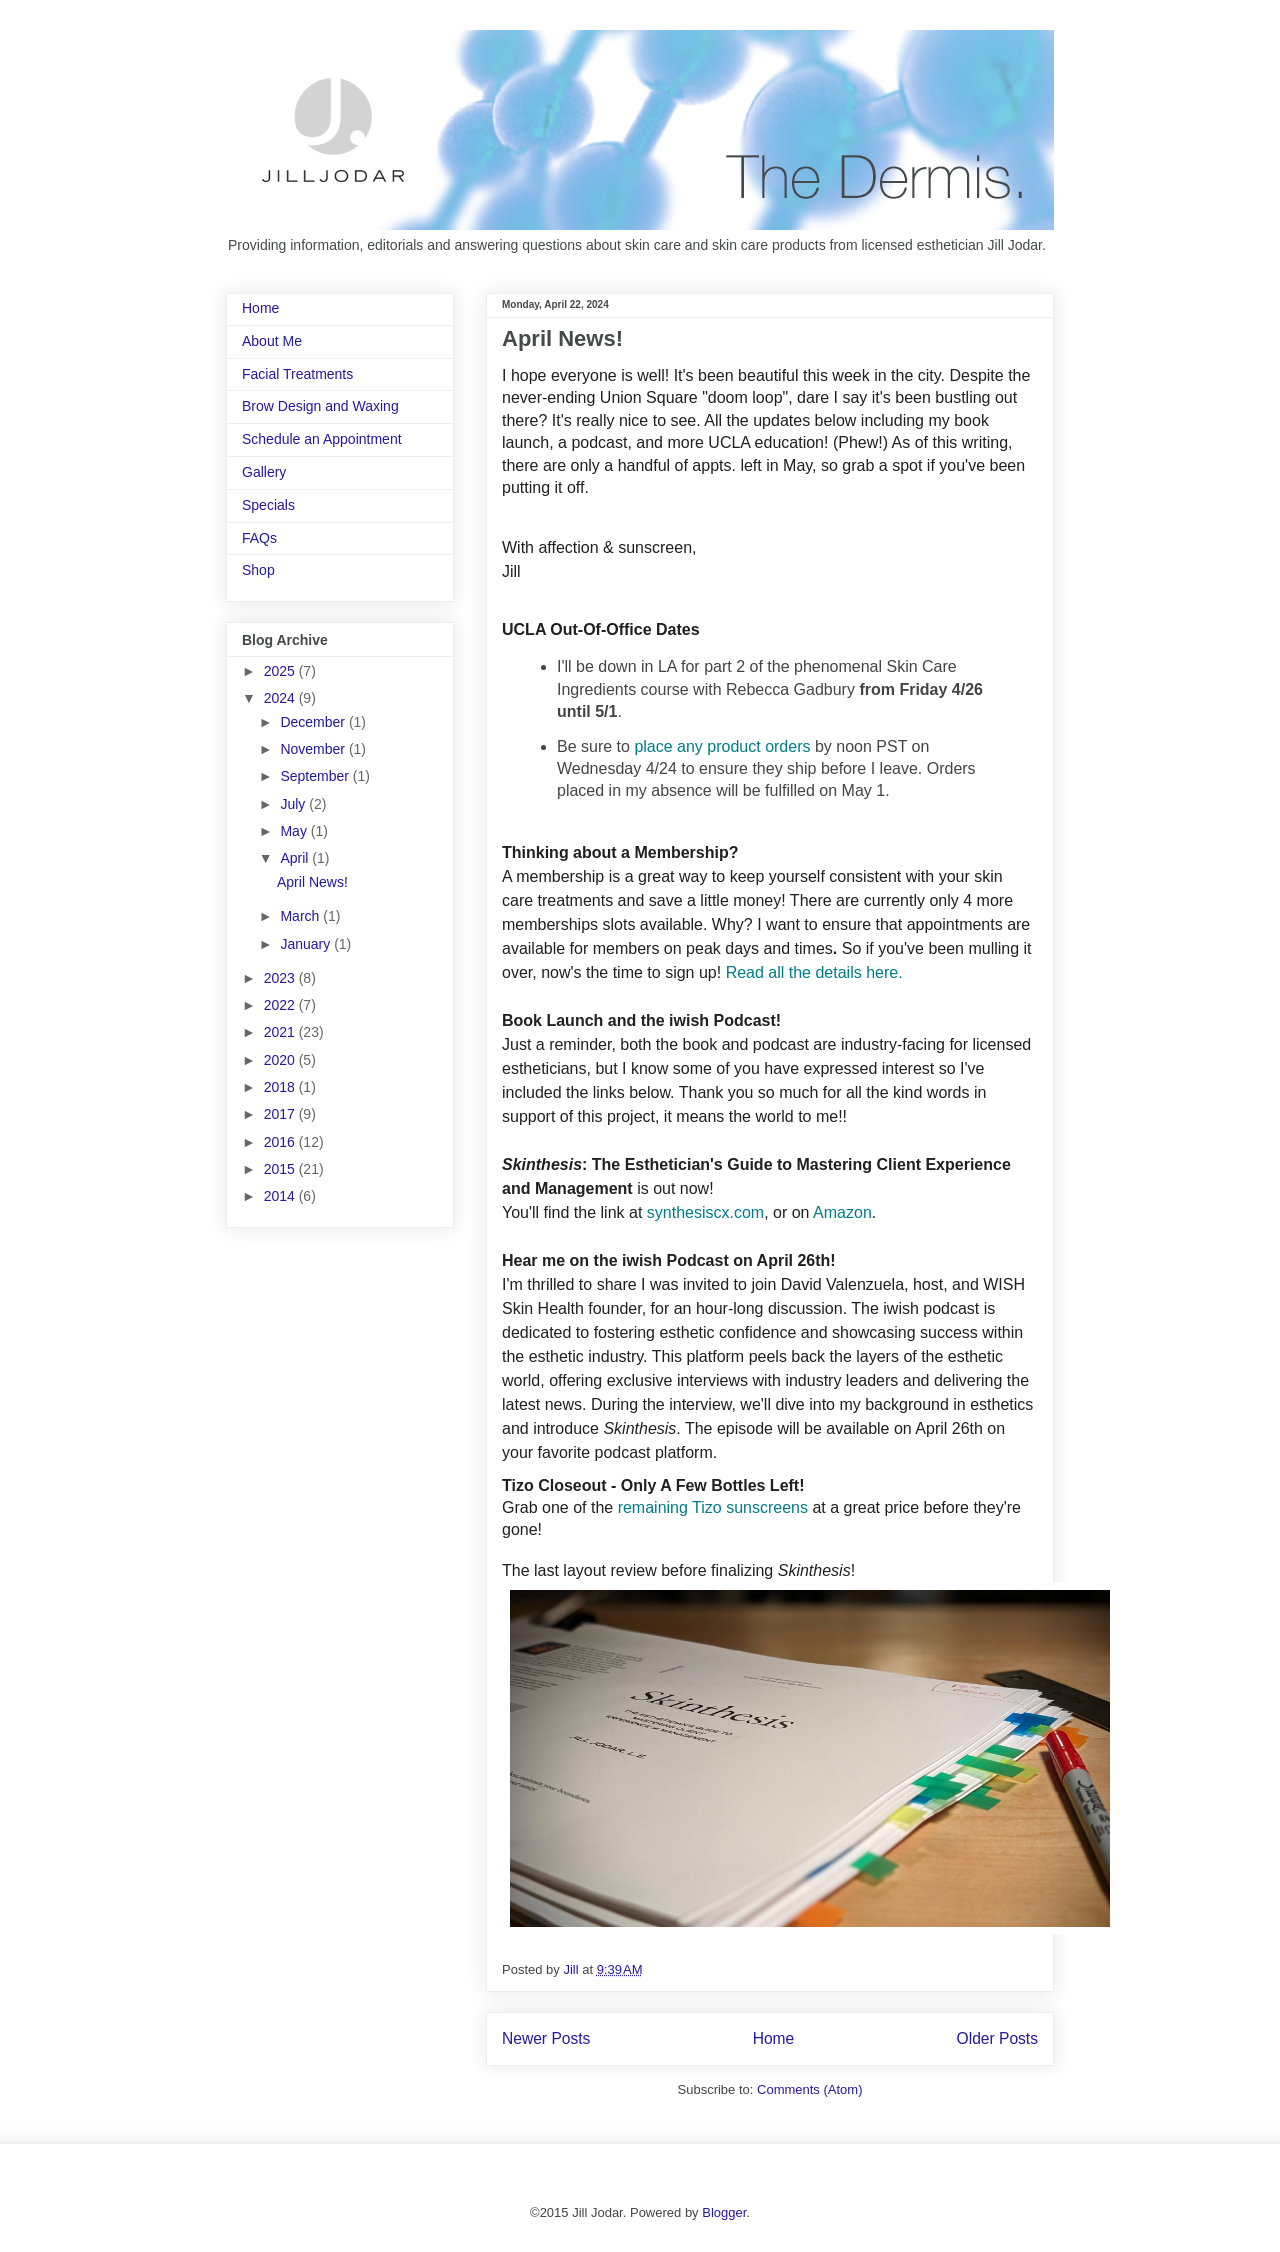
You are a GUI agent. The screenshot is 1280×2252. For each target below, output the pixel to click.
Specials (268, 505)
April (296, 858)
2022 (281, 1005)
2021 (281, 1032)
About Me (272, 341)
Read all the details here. (816, 972)
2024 (281, 698)
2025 (281, 671)
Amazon (842, 1212)
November (314, 749)
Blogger (724, 2212)
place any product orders (722, 746)
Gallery (264, 472)
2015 (281, 1169)
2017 (281, 1114)
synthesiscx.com (705, 1212)
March (301, 916)
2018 (281, 1087)
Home (774, 2038)
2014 (281, 1196)
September (316, 776)
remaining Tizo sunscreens (713, 1507)
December (314, 722)
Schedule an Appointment (322, 439)
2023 (281, 978)
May (295, 831)
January (307, 944)
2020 (281, 1060)
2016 (281, 1142)
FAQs (259, 538)
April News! (562, 338)
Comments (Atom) (809, 2089)
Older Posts (997, 2038)
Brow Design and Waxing (320, 406)
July (294, 804)
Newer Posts (546, 2038)
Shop (258, 570)
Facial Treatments (297, 374)
